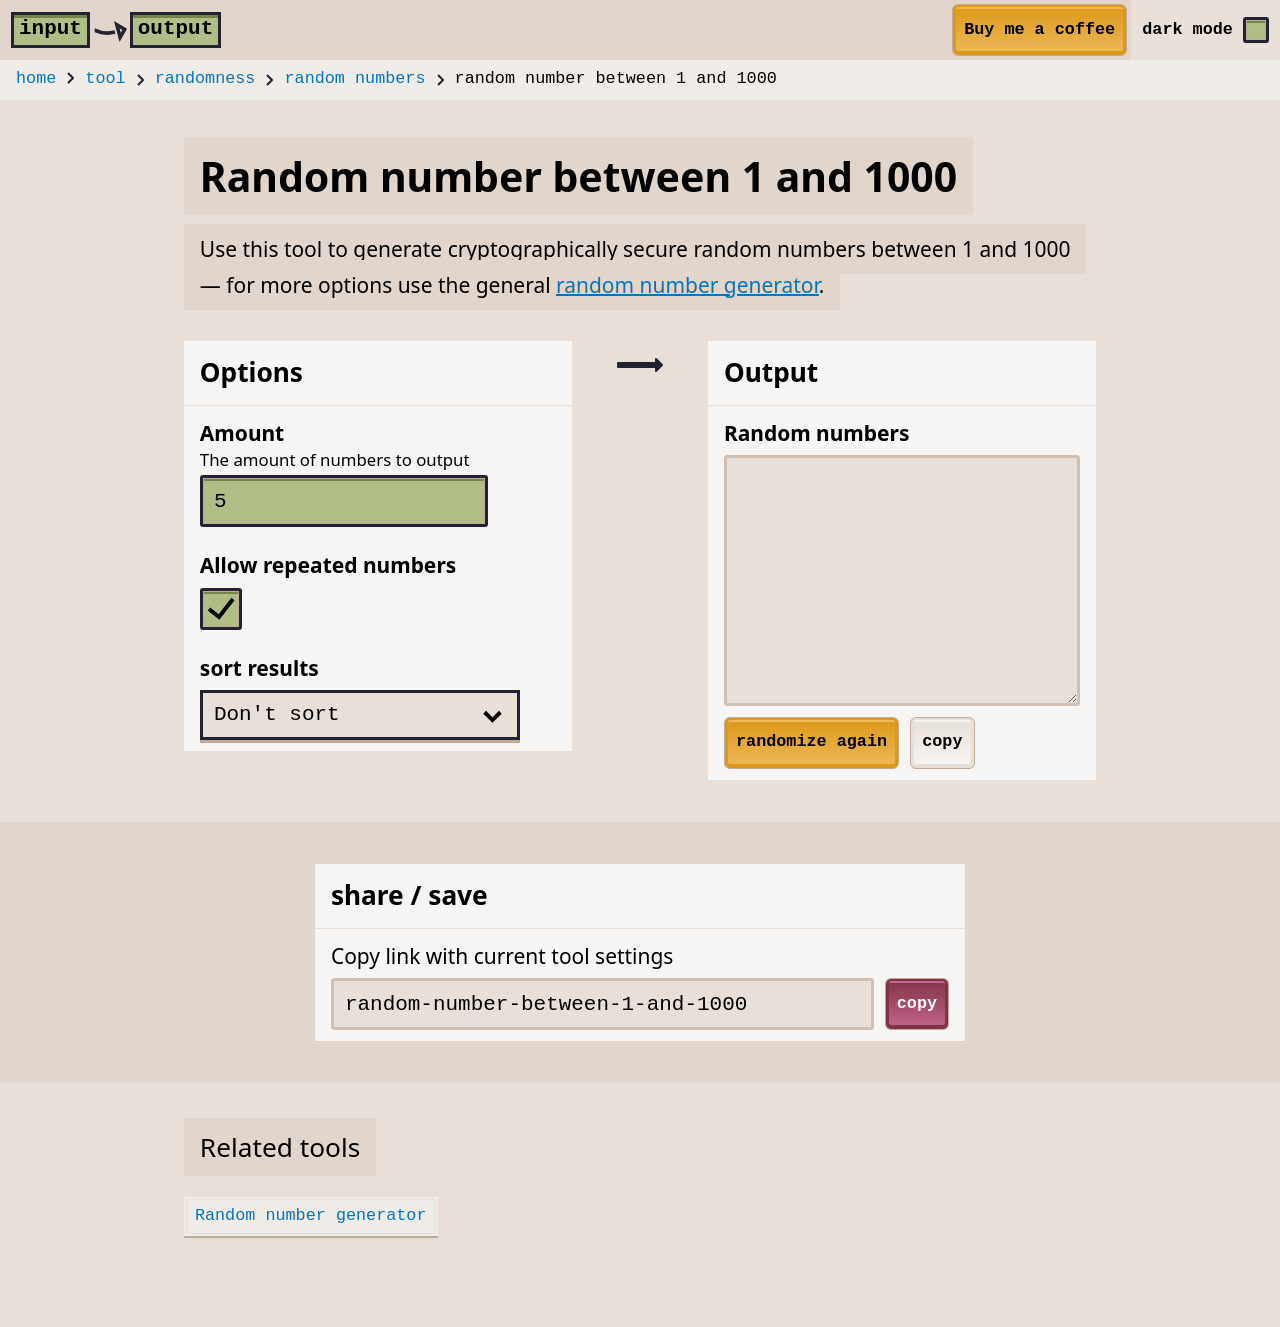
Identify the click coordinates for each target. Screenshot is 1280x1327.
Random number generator (311, 1215)
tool (105, 79)
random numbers (355, 79)
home (36, 79)
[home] (116, 30)
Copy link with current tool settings (502, 956)
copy (942, 741)
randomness (205, 79)
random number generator (687, 285)
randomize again (811, 741)
